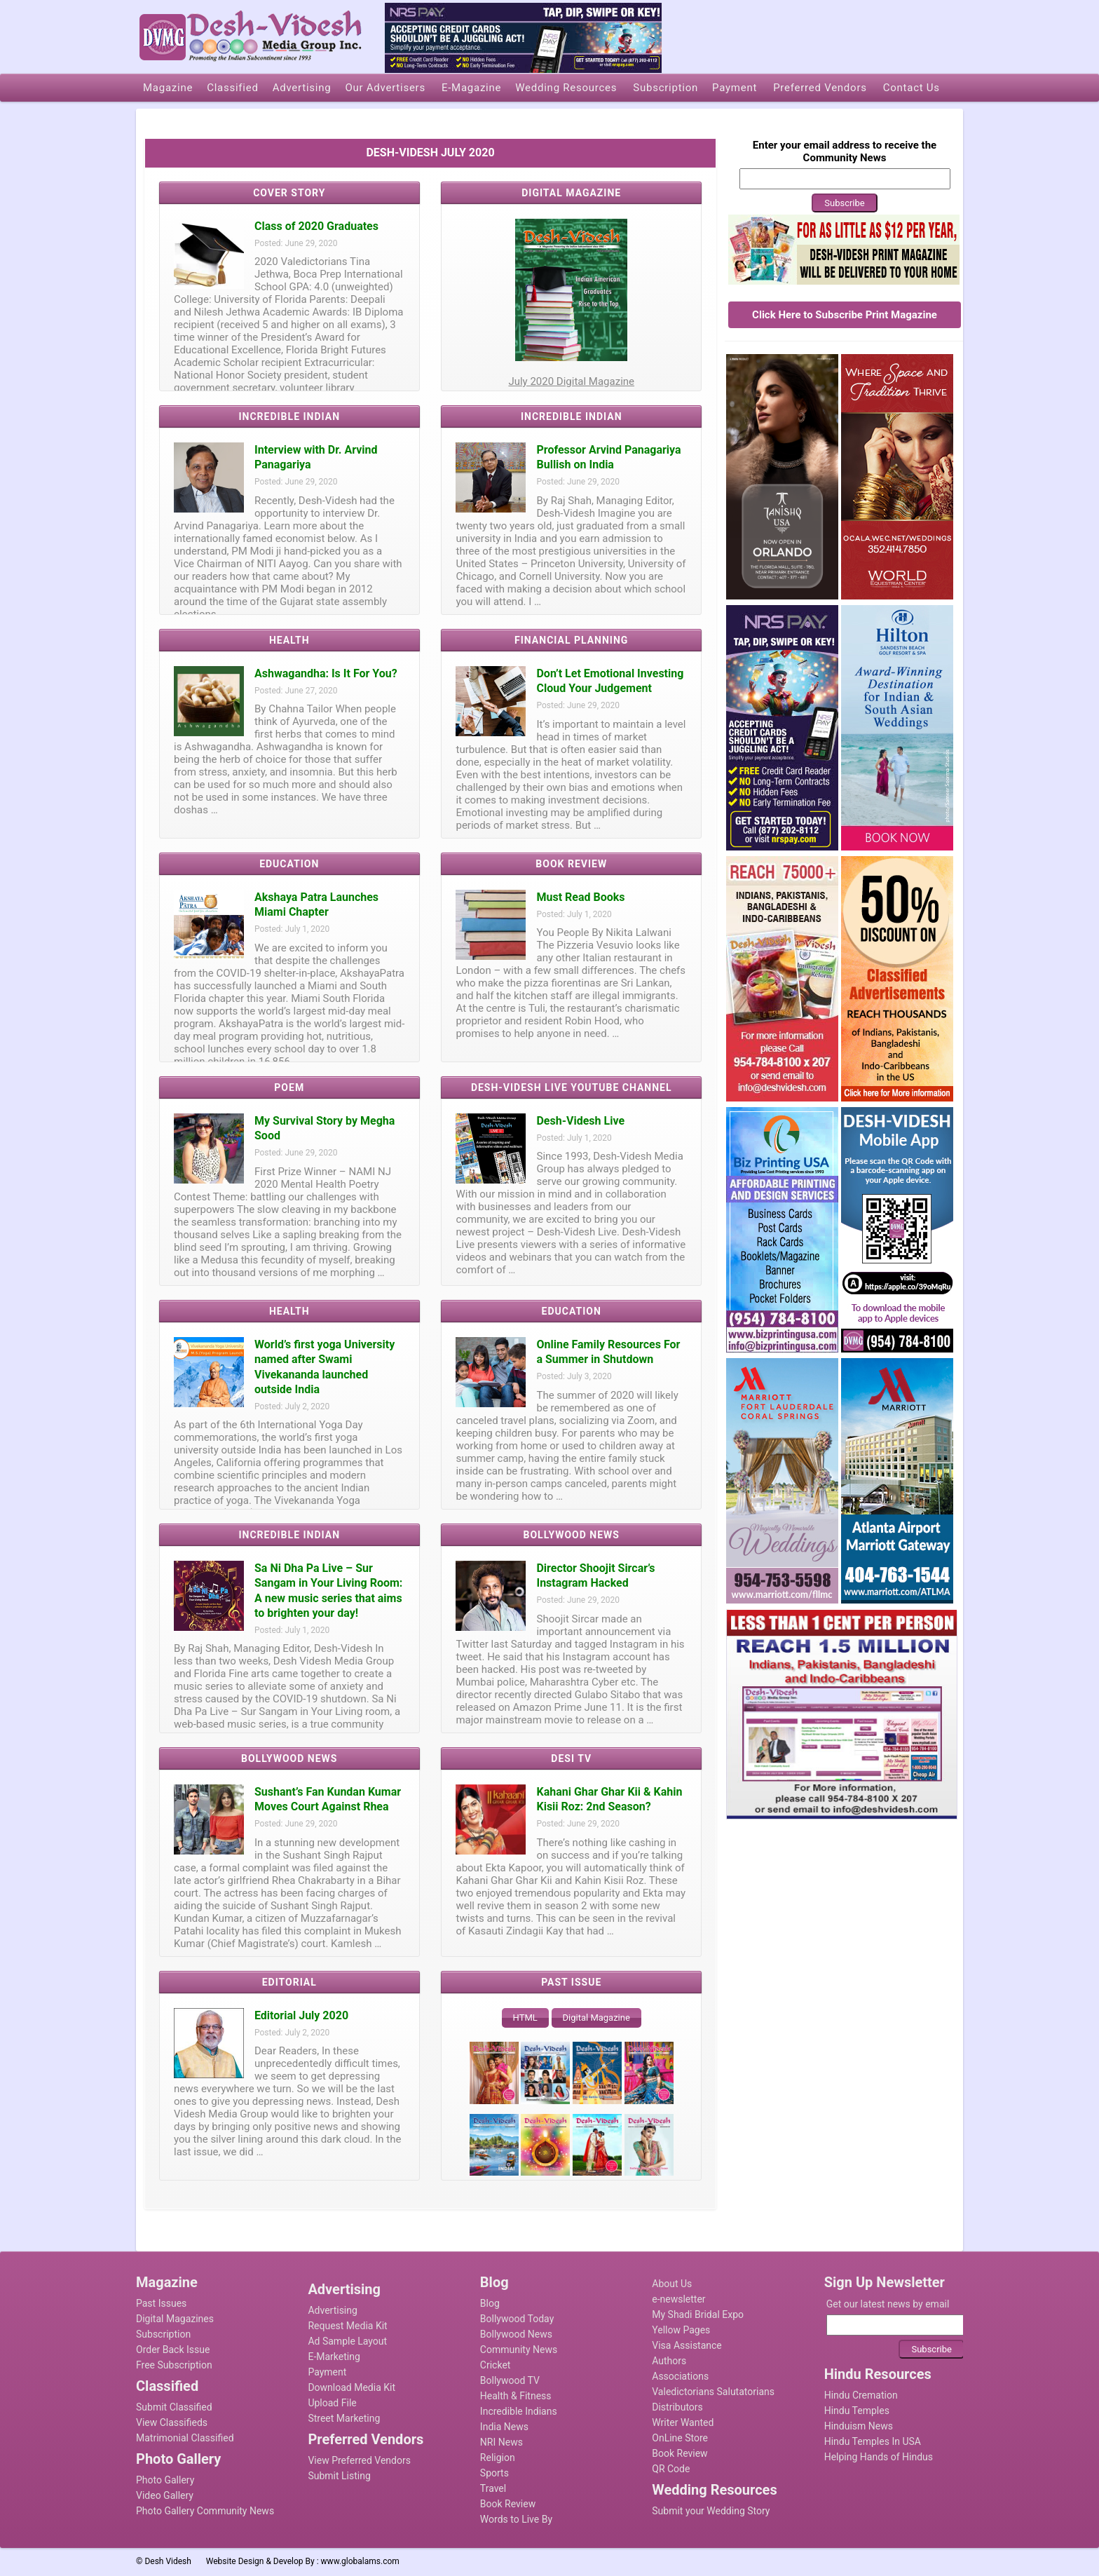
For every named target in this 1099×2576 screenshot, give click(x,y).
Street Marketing (344, 2418)
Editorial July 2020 (301, 2015)
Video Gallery (164, 2495)
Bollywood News (516, 2334)
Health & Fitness (516, 2395)
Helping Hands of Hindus (878, 2456)
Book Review (507, 2503)
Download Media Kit (351, 2387)
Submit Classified (174, 2407)
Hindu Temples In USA (872, 2441)
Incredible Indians (518, 2411)
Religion (497, 2457)
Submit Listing (339, 2475)
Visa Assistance (687, 2345)
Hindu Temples (856, 2410)
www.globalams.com (360, 2561)
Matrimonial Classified (185, 2437)
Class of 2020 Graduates (316, 226)
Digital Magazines (175, 2318)
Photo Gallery (165, 2480)
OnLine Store (680, 2437)
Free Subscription (174, 2365)
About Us (672, 2283)
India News (504, 2426)
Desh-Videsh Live (580, 1120)
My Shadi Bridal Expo (698, 2314)
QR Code (671, 2468)
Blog (490, 2303)
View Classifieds (171, 2422)
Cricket (495, 2365)
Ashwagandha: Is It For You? (325, 673)
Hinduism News (858, 2426)
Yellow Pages (681, 2330)
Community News (518, 2349)
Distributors (677, 2407)
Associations (680, 2376)
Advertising (332, 2310)
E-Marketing (334, 2356)
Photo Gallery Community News (205, 2510)
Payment (327, 2372)
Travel (493, 2488)
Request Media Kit (347, 2325)
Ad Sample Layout (347, 2341)
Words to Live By (516, 2519)
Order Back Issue (173, 2349)
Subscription (163, 2334)
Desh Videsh (167, 2561)
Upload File (332, 2402)
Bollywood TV (510, 2380)
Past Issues (161, 2303)
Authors (669, 2360)
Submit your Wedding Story (711, 2510)
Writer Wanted (683, 2422)
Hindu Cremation (861, 2395)
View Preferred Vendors (359, 2460)
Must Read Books (580, 897)
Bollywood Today (517, 2318)
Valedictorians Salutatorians (713, 2391)
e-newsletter (678, 2299)
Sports (494, 2473)
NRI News (501, 2442)
